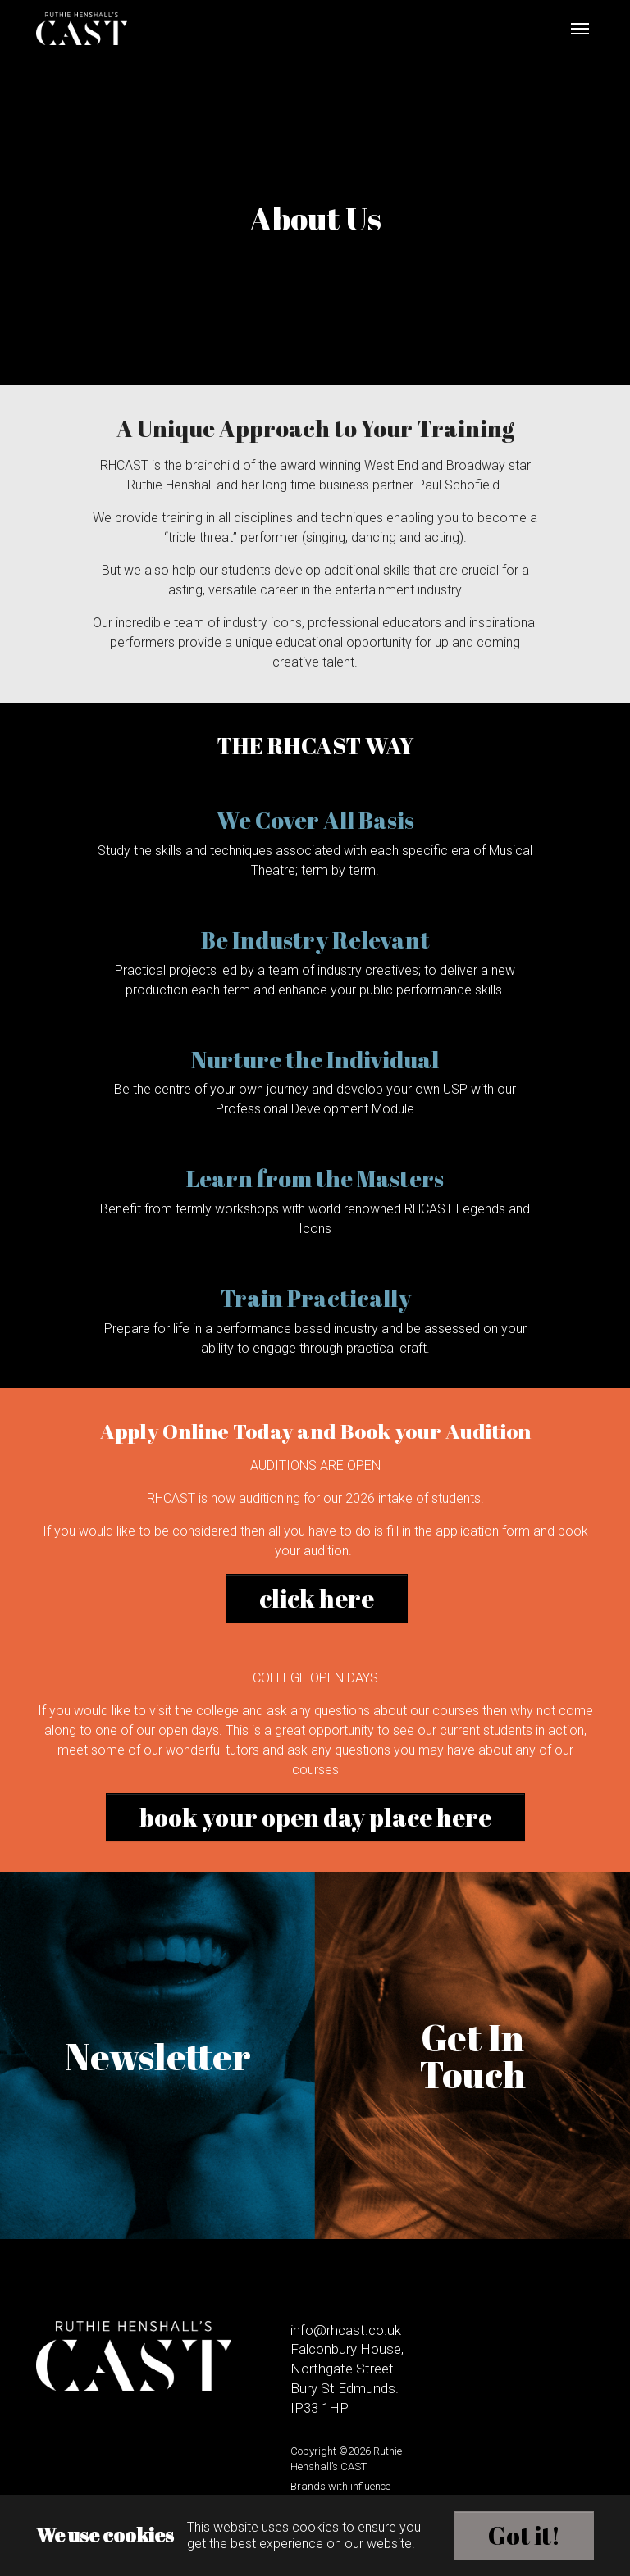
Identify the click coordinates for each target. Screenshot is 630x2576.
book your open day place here (315, 1817)
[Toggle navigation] (580, 29)
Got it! (524, 2535)
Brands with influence (340, 2486)
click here (316, 1598)
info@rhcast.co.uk (345, 2330)
